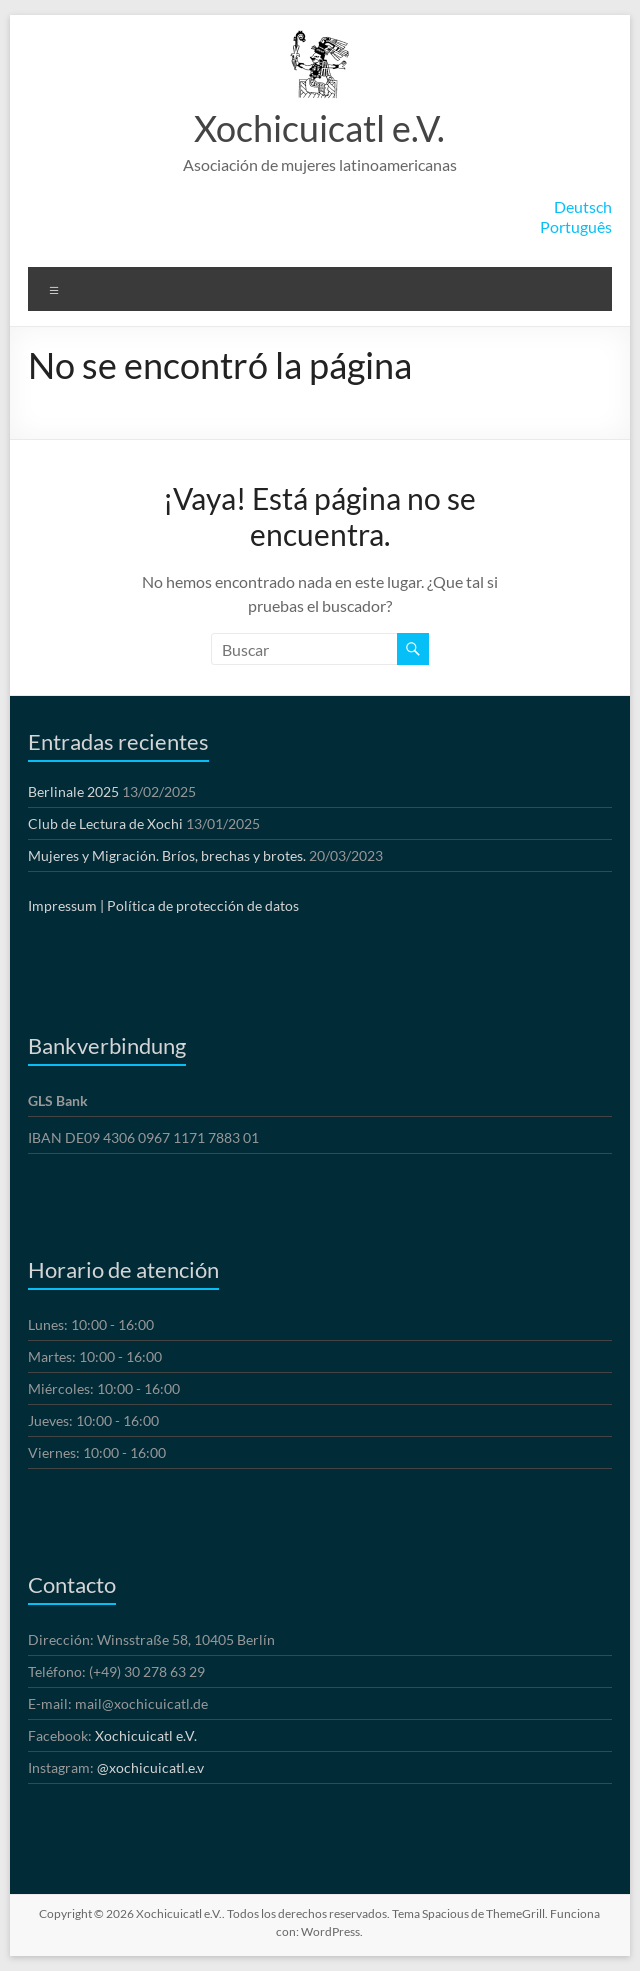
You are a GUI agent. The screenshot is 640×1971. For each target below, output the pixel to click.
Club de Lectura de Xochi (105, 823)
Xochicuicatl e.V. (319, 128)
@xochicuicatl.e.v (150, 1767)
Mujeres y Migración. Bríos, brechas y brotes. (167, 855)
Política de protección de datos (203, 905)
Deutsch (583, 206)
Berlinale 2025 (73, 791)
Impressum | (66, 905)
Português (576, 226)
